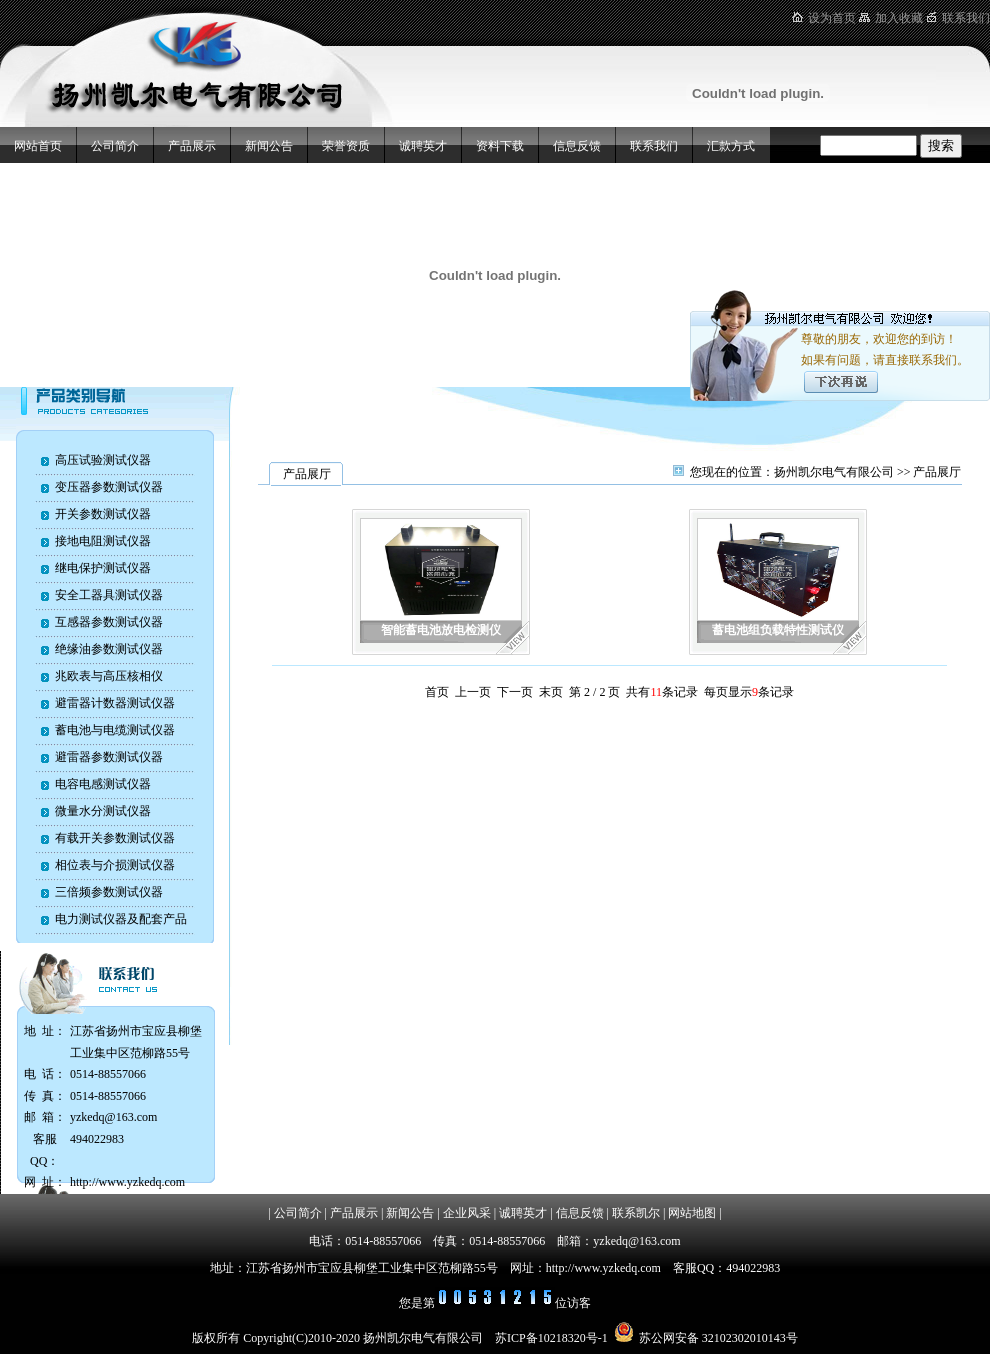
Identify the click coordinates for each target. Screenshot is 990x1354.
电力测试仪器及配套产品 (121, 919)
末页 (551, 692)
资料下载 (500, 146)
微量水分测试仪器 (103, 811)
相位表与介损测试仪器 (115, 865)
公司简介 (115, 146)
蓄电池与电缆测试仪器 (115, 730)
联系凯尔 (636, 1213)
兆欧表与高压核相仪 (109, 676)
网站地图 (692, 1213)
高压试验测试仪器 (103, 460)
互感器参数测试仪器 (109, 622)
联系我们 (966, 18)
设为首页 (832, 18)
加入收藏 (899, 18)
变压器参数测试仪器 (109, 487)
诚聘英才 (423, 146)
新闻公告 (269, 146)
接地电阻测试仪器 (103, 541)
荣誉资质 (346, 146)
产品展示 (192, 146)
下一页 (515, 692)
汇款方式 (731, 146)
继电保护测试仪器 (103, 568)
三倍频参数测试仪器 (109, 892)
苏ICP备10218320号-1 (551, 1338)
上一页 (473, 692)
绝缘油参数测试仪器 (109, 649)
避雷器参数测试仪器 (109, 757)
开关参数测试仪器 (103, 514)
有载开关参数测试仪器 (115, 838)
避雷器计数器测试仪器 (115, 703)
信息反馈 (577, 146)
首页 (437, 692)
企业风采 (467, 1213)
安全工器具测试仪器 (109, 595)
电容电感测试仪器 (103, 784)
